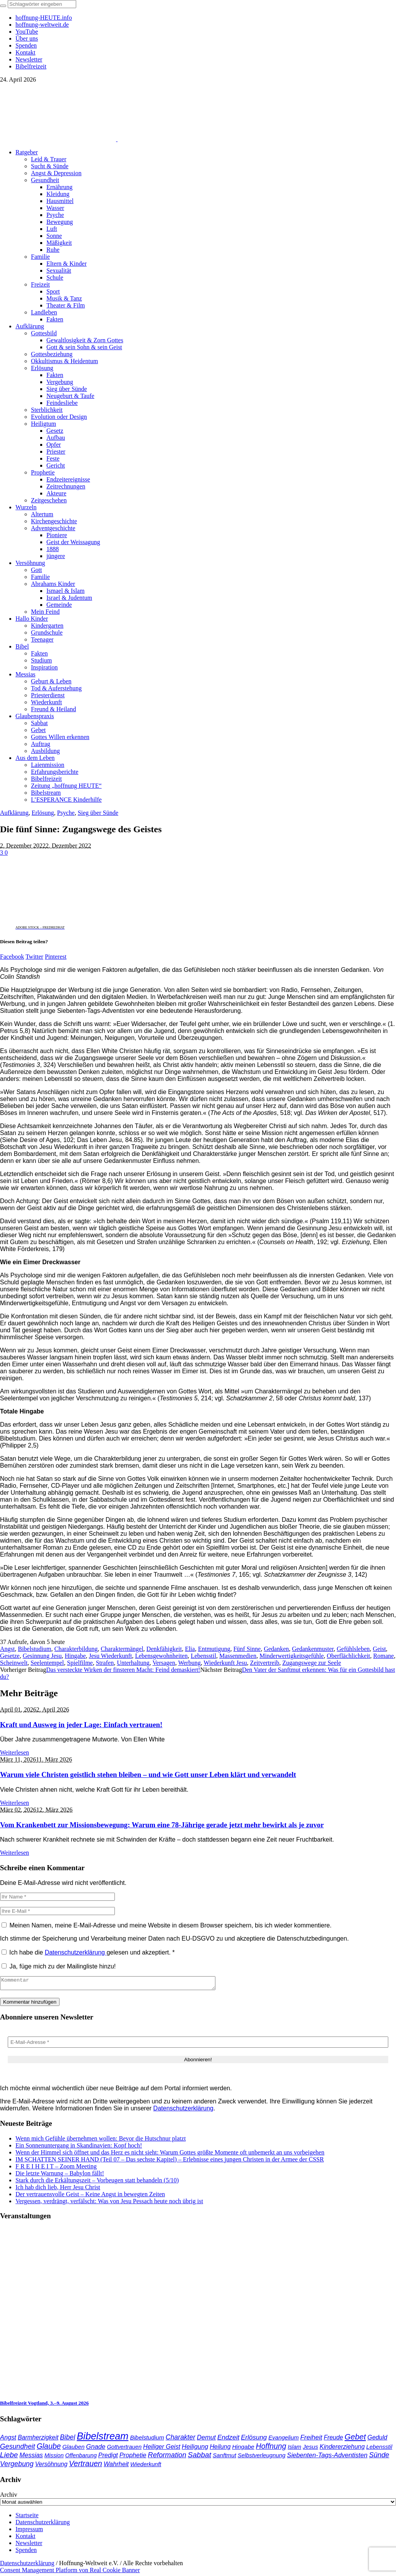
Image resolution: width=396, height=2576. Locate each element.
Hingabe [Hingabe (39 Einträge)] (243, 2449)
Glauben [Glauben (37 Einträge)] (73, 2449)
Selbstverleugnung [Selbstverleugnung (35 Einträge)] (261, 2458)
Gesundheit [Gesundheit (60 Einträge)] (17, 2449)
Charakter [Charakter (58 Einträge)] (180, 2439)
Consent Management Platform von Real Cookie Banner (70, 2572)
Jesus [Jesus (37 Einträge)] (310, 2449)
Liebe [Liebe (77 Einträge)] (9, 2457)
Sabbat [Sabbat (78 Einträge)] (199, 2457)
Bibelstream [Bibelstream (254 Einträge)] (102, 2438)
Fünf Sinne (247, 1649)
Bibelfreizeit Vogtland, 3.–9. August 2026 (44, 2405)
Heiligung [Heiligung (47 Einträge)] (195, 2448)
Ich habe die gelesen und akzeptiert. (88, 1952)
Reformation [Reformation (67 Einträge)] (167, 2457)
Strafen (105, 1662)
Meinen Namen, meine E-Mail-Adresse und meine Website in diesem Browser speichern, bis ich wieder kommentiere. (170, 1925)
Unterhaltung (133, 1662)
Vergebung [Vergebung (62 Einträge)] (17, 2466)
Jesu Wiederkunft (110, 1655)
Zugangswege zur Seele (311, 1662)
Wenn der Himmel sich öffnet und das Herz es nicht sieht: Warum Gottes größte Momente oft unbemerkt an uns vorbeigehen (169, 2154)
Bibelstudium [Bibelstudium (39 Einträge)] (147, 2439)
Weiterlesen (14, 1752)
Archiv (8, 2497)
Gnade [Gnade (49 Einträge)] (96, 2449)
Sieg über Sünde (98, 812)
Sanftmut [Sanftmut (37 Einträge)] (224, 2457)
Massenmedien (237, 1655)
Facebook (12, 956)
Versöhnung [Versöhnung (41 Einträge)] (51, 2466)
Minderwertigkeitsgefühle (291, 1655)
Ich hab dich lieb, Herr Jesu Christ (57, 2189)
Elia (190, 1649)
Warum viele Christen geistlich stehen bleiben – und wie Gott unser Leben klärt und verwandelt (148, 1774)
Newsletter (28, 2545)
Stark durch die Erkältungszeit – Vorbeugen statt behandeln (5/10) (97, 2182)
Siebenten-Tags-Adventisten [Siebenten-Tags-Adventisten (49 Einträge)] (327, 2457)
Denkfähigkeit (164, 1649)
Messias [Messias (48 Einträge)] (31, 2457)
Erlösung (43, 812)
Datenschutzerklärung (76, 1952)
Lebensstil (203, 1655)
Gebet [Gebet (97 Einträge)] (355, 2439)
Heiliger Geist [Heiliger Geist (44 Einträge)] (161, 2449)
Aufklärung (14, 812)
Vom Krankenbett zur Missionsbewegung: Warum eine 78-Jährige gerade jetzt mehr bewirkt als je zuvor (162, 1825)
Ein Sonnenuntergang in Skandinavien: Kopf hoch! (78, 2147)
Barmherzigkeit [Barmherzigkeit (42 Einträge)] (38, 2439)
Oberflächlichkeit (348, 1655)
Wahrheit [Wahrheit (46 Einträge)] (116, 2466)
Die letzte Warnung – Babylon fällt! (59, 2175)
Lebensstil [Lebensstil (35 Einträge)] (379, 2449)
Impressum (29, 2531)
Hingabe (75, 1655)
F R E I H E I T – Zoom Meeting (56, 2168)
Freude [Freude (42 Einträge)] (333, 2439)
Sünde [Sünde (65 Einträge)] (379, 2457)
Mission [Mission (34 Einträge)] (54, 2458)
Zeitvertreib (264, 1662)
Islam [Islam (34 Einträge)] (294, 2449)
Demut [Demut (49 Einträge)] (206, 2439)
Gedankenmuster (313, 1649)
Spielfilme (80, 1662)
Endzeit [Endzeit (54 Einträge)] (228, 2439)
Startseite (27, 2517)
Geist (379, 1649)
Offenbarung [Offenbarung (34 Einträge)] (81, 2458)
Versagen (163, 1662)
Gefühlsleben (353, 1649)
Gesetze (10, 1655)
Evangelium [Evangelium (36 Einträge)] (283, 2439)
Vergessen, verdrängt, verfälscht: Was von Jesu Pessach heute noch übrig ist (109, 2203)
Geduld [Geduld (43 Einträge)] (377, 2439)
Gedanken (276, 1649)
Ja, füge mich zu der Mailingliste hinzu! (59, 1966)
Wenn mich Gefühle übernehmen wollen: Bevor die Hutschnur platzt (100, 2140)
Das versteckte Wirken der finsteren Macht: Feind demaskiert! (123, 1669)
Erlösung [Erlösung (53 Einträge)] (254, 2439)
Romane (383, 1655)
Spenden (26, 2552)
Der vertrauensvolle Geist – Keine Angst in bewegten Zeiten (90, 2196)
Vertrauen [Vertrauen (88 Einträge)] (85, 2466)
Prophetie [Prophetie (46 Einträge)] (133, 2457)
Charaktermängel (122, 1649)
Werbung (189, 1662)
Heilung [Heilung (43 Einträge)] (220, 2449)
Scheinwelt (13, 1662)
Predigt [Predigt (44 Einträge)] (108, 2457)
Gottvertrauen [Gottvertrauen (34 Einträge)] (124, 2449)
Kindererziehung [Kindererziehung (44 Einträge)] (342, 2449)
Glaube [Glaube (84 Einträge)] (49, 2448)
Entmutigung (214, 1649)
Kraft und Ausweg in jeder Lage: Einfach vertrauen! (81, 1725)
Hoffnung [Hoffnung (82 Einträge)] (271, 2449)
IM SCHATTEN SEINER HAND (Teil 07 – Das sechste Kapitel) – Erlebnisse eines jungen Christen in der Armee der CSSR (169, 2161)
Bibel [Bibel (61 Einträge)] (67, 2439)
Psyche (66, 812)
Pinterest (56, 956)
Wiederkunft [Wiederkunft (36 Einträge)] (145, 2466)
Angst (7, 1649)
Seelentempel (47, 1662)
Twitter (34, 956)
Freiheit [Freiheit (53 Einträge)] (311, 2439)
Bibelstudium (34, 1649)
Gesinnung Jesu (42, 1655)
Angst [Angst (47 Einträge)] (8, 2439)
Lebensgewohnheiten (161, 1655)
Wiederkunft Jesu (225, 1662)
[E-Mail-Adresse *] (198, 2044)
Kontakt (25, 2538)
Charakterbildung (75, 1649)
